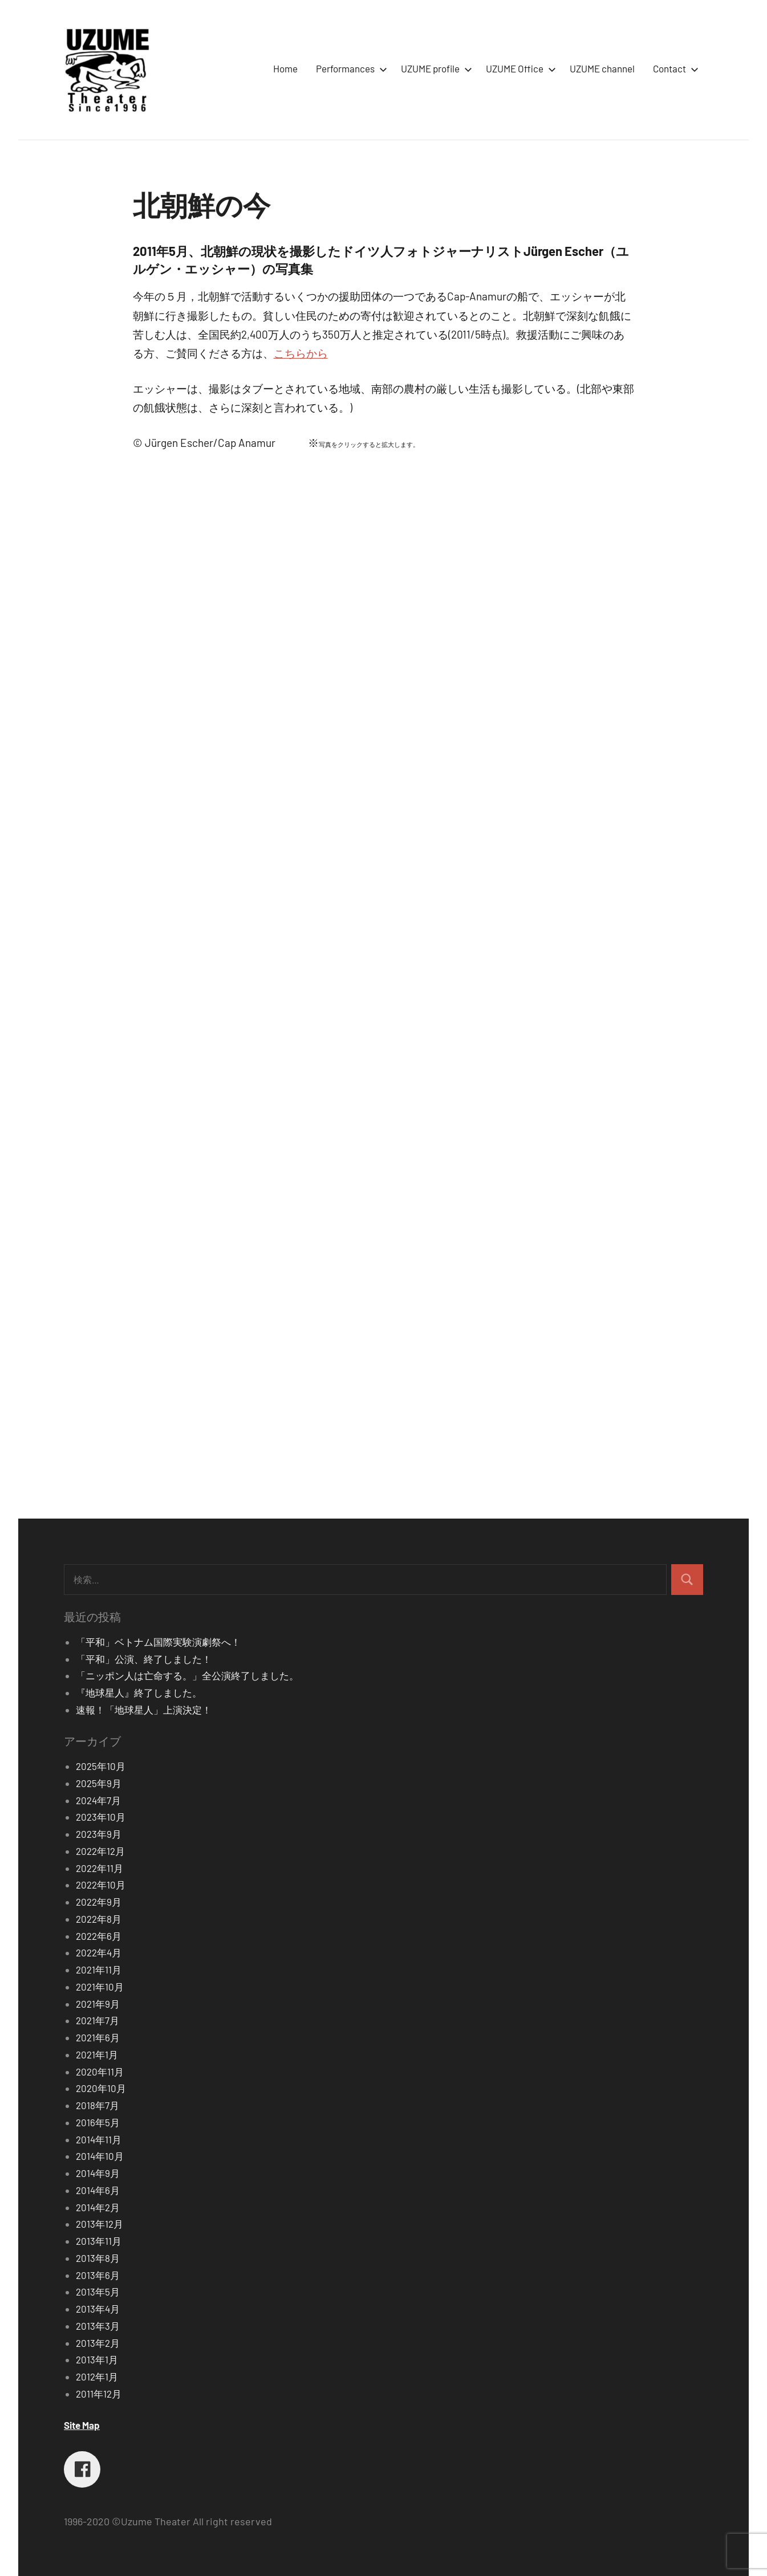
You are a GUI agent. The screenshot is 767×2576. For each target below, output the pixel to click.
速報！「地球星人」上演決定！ (144, 1709)
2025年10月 (100, 1766)
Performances (349, 68)
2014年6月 (98, 2190)
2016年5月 (98, 2122)
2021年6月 (98, 2037)
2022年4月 (98, 1952)
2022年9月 (98, 1901)
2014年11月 (98, 2139)
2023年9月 (98, 1834)
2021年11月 (98, 1969)
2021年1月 (97, 2054)
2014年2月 (98, 2207)
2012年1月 (97, 2376)
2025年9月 (98, 1783)
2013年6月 (98, 2275)
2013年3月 (98, 2325)
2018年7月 (97, 2105)
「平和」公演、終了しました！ (144, 1659)
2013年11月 (98, 2241)
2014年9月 (98, 2173)
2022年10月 (100, 1884)
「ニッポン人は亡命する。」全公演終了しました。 (187, 1675)
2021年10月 (100, 1986)
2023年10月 (100, 1816)
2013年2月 (98, 2343)
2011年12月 (98, 2393)
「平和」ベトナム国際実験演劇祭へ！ (158, 1641)
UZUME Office (518, 68)
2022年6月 (98, 1936)
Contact (673, 68)
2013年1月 (97, 2359)
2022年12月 (100, 1851)
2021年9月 (98, 2003)
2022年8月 (98, 1918)
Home (285, 68)
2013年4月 (98, 2308)
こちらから (301, 353)
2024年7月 (98, 1800)
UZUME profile (434, 68)
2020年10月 (101, 2088)
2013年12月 (99, 2223)
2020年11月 (100, 2071)
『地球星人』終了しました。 (139, 1692)
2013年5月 (98, 2291)
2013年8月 (98, 2258)
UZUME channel (602, 68)
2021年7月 (97, 2020)
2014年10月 (100, 2156)
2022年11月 (99, 1868)
